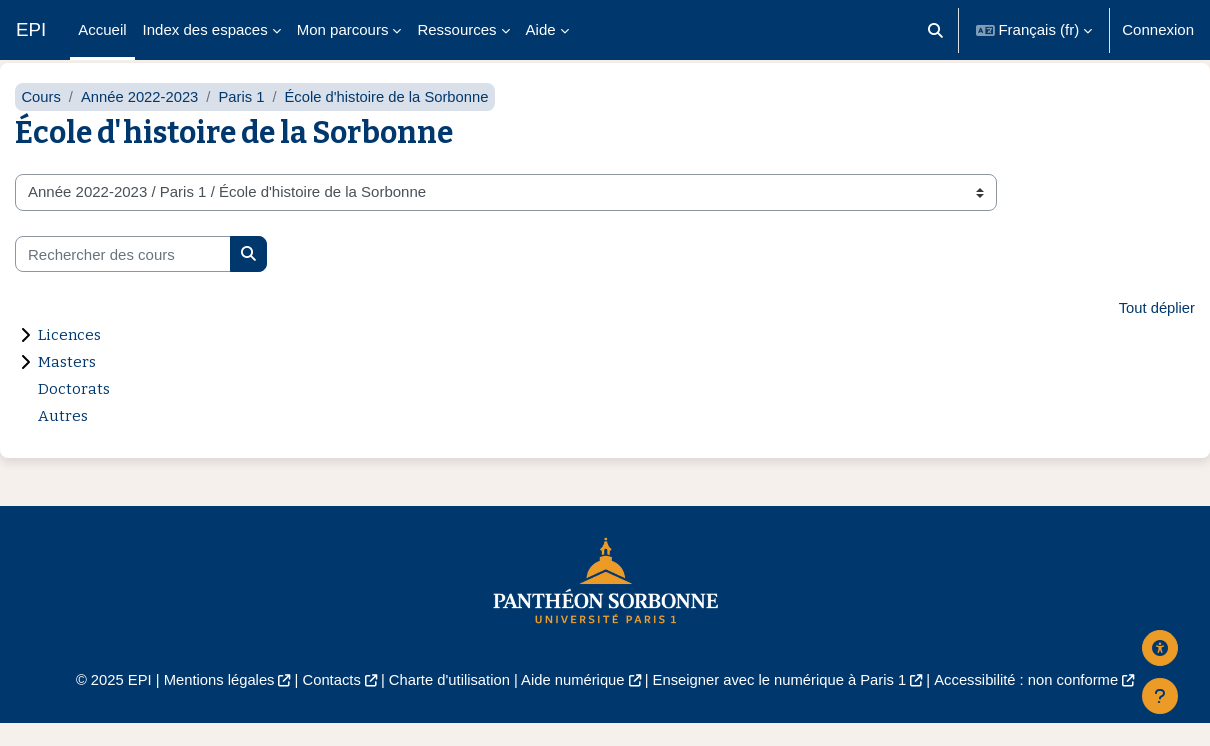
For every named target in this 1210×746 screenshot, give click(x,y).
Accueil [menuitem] (102, 29)
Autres (63, 438)
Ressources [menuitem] (456, 29)
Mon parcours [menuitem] (343, 29)
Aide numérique (571, 701)
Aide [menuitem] (541, 29)
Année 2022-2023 (141, 117)
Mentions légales (211, 701)
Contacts (326, 701)
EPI (31, 29)
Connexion (1158, 29)
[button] (935, 30)
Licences (69, 357)
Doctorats (74, 411)
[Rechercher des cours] (123, 275)
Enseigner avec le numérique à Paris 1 (783, 701)
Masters (67, 384)
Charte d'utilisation (446, 701)
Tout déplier (1156, 329)
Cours (41, 117)
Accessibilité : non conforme (1034, 701)
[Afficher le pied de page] (1160, 696)
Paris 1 (244, 117)
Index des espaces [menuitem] (205, 29)
